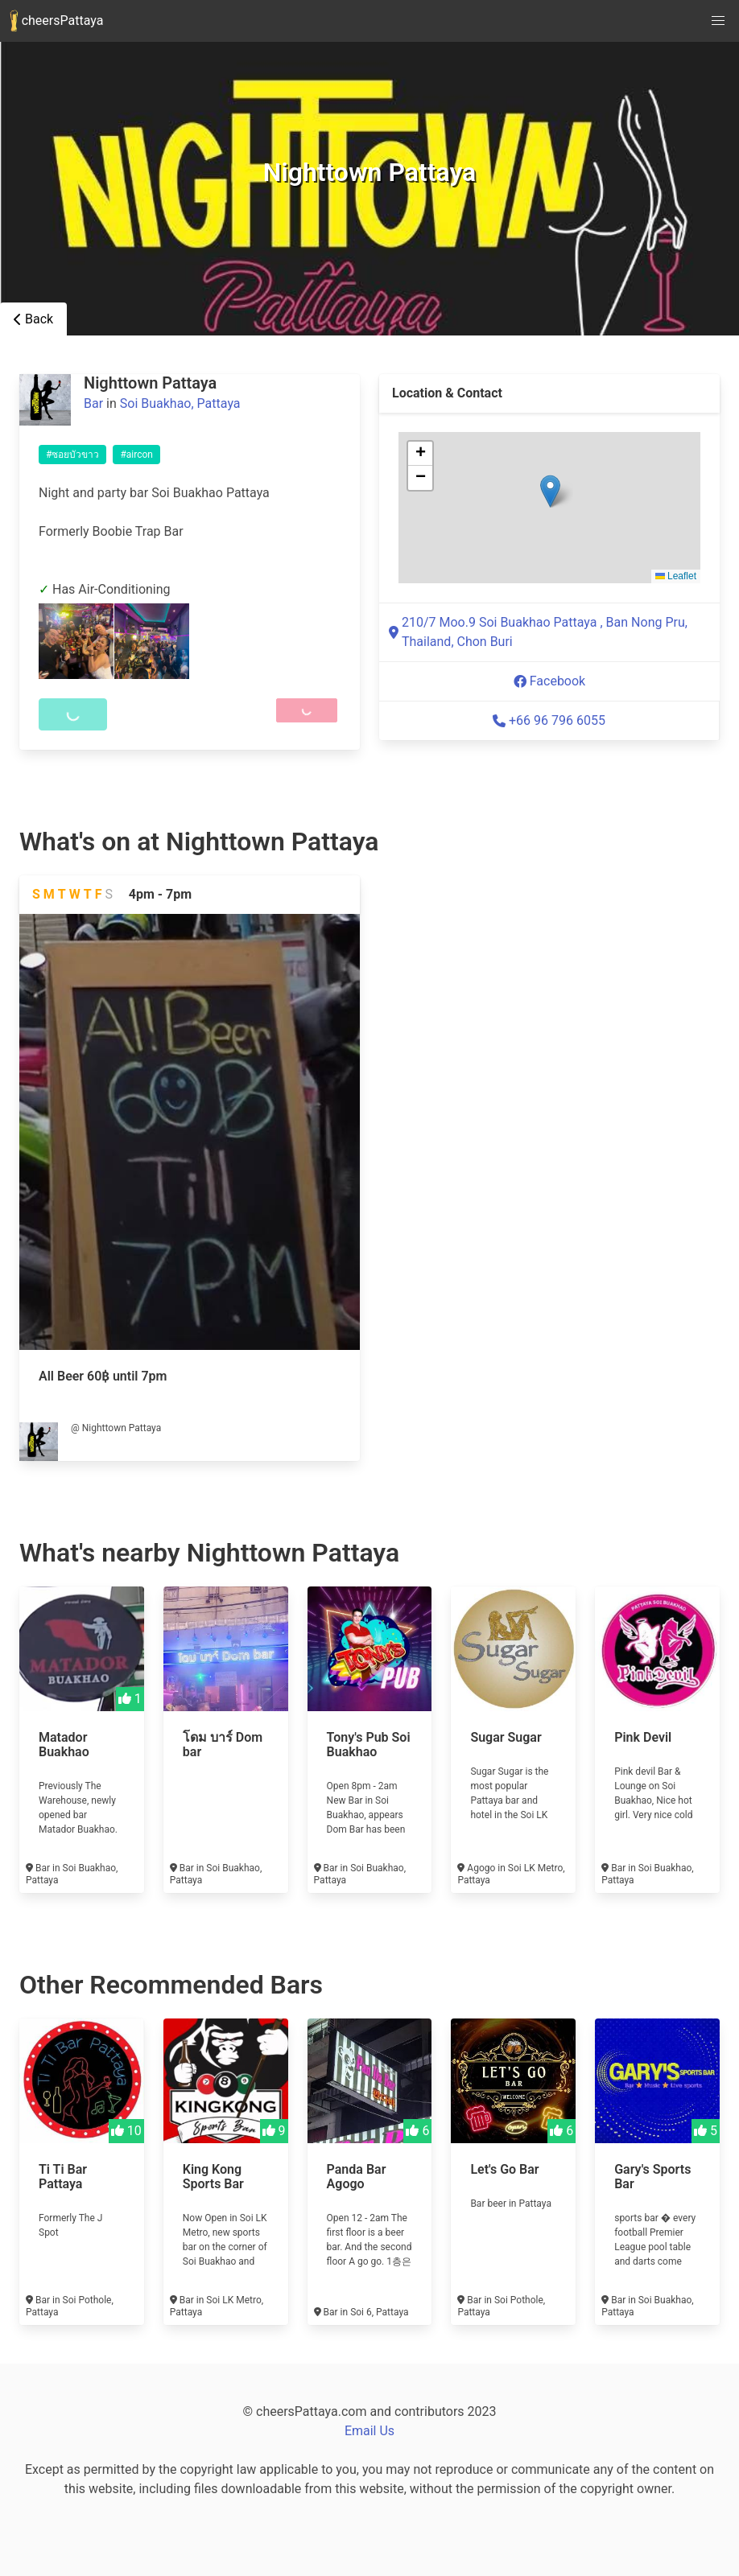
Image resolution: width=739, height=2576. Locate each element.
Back (33, 319)
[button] (550, 491)
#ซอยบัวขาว (72, 454)
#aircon (136, 454)
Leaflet (675, 576)
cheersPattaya (56, 21)
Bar (93, 403)
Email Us (369, 2430)
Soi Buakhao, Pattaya (180, 403)
